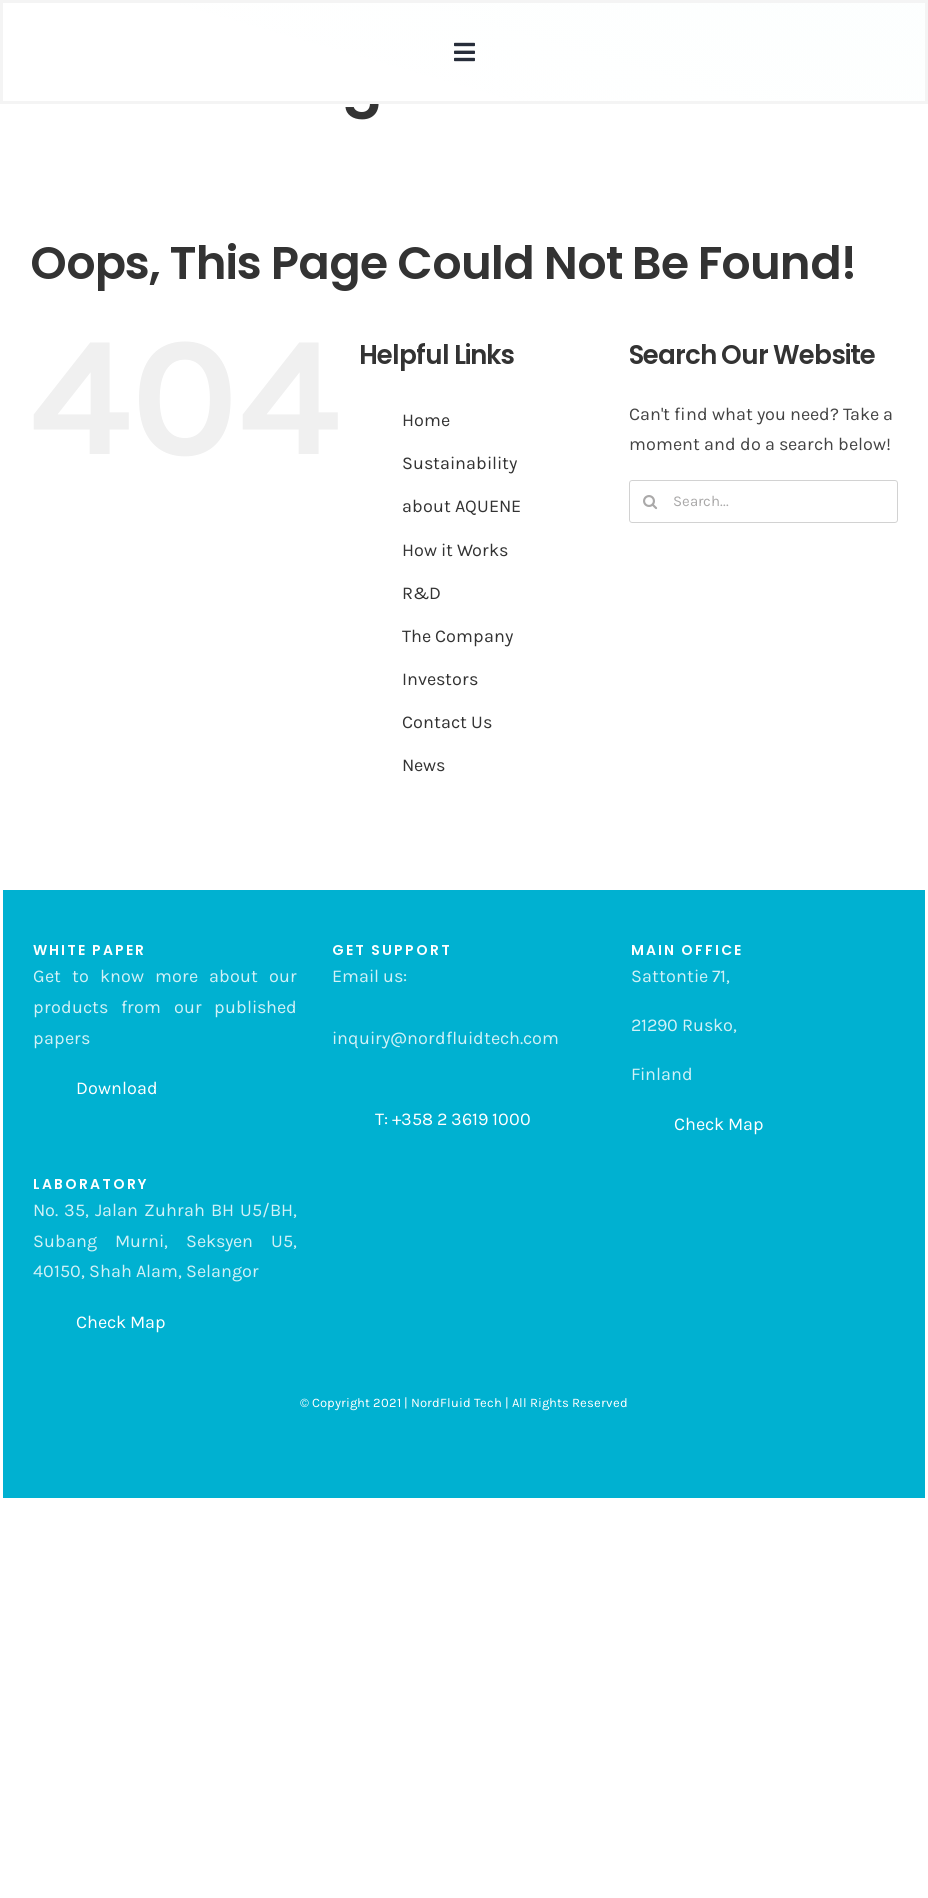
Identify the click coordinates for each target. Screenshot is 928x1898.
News (423, 765)
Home (426, 420)
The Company (457, 636)
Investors (440, 679)
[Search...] (763, 501)
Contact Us (447, 722)
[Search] (650, 501)
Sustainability (459, 463)
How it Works (455, 550)
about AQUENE (461, 506)
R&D (421, 593)
